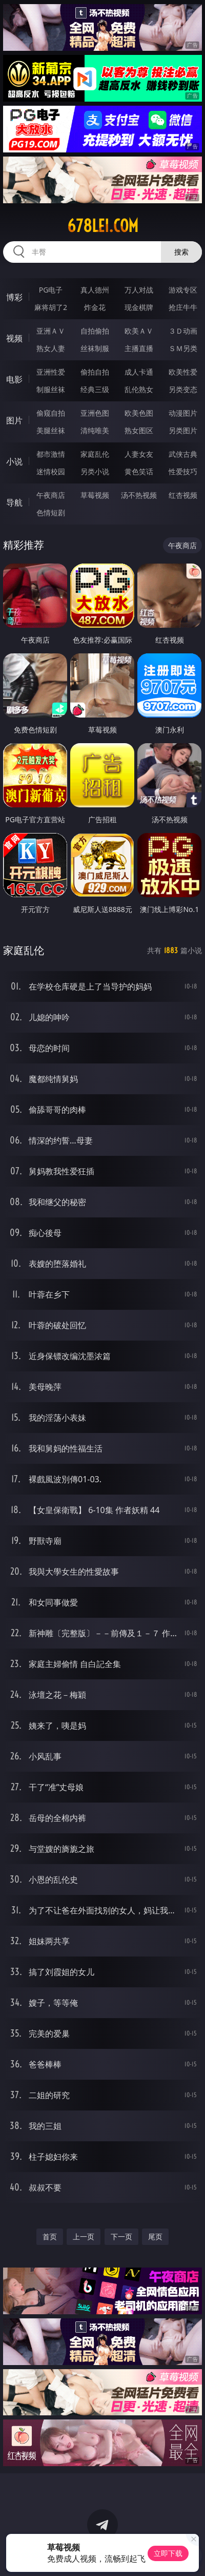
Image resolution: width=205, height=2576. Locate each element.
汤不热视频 (139, 495)
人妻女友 (139, 454)
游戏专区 (183, 290)
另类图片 (183, 430)
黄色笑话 (139, 471)
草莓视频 (94, 495)
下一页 (121, 2236)
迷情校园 (50, 471)
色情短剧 (50, 512)
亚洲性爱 (50, 372)
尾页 (155, 2236)
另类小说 (94, 471)
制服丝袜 (50, 389)
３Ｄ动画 (183, 331)
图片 (14, 420)
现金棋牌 (139, 307)
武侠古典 (183, 454)
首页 (50, 2236)
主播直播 (139, 348)
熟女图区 (139, 430)
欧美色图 (139, 413)
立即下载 (168, 2553)
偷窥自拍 (50, 413)
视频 (14, 338)
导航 (14, 502)
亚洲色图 (94, 413)
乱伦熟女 (139, 389)
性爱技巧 (183, 471)
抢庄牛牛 (183, 307)
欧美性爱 (183, 372)
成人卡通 (139, 372)
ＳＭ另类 (183, 348)
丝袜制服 (94, 348)
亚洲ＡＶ (50, 331)
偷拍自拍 (94, 372)
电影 (14, 379)
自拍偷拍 (94, 331)
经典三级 (94, 389)
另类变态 (183, 389)
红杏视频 (183, 495)
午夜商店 (50, 495)
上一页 (83, 2236)
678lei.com (102, 226)
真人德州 (94, 290)
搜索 (181, 252)
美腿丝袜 (50, 430)
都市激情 (50, 454)
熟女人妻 (50, 348)
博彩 (14, 297)
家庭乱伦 (94, 454)
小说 (14, 461)
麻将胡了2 (50, 307)
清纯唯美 (94, 430)
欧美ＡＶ (139, 331)
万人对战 (139, 290)
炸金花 (95, 307)
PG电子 (51, 290)
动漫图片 (183, 413)
